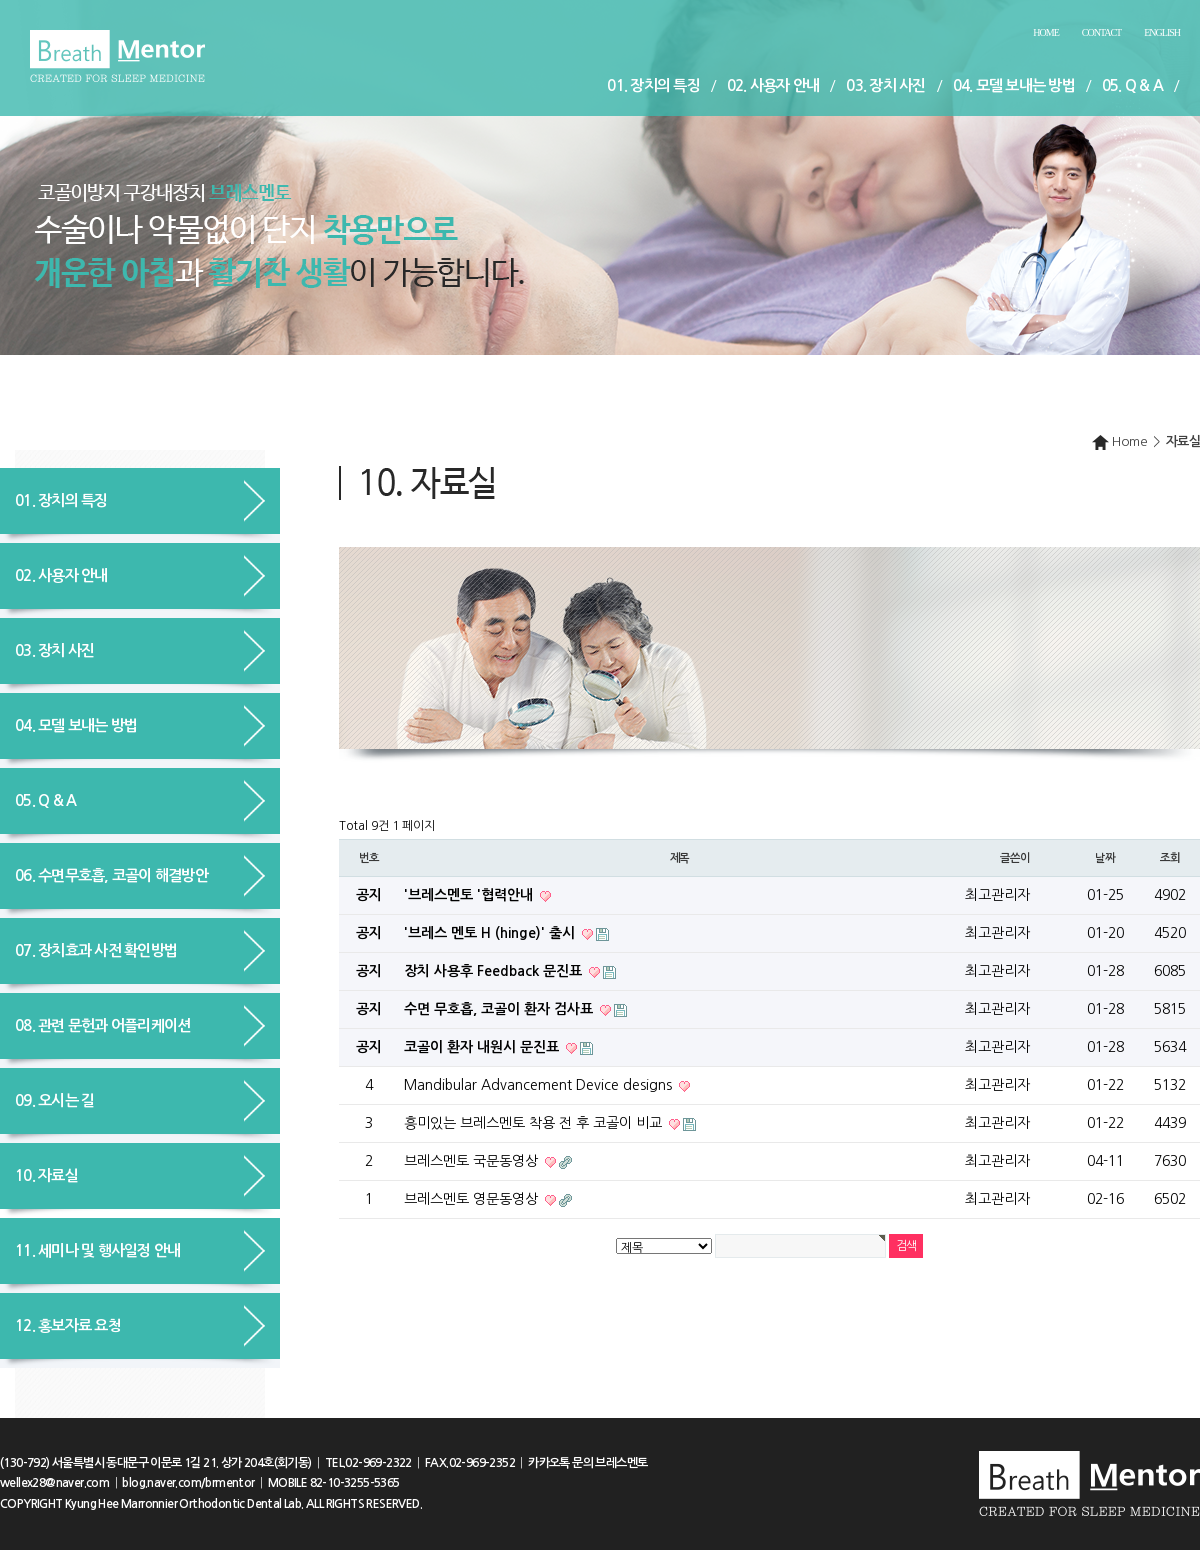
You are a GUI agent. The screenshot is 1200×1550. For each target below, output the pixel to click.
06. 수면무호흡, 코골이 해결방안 (111, 875)
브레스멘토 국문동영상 (473, 1161)
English (1162, 32)
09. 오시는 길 (54, 1100)
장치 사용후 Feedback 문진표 (495, 971)
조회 (1170, 858)
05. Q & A (1132, 85)
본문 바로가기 (0, 0)
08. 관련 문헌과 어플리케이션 (102, 1025)
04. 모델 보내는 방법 (1014, 85)
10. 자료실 (46, 1175)
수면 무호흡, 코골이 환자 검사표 (500, 1009)
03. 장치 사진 (885, 85)
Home (1045, 32)
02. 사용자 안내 (773, 85)
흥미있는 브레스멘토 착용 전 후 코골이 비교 (535, 1123)
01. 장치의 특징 (653, 85)
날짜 (1105, 858)
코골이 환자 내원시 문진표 (483, 1047)
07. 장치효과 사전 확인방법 (96, 950)
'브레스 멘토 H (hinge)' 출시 (491, 933)
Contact (1101, 32)
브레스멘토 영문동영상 (473, 1199)
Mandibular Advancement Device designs (540, 1085)
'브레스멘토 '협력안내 (470, 895)
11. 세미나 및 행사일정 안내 (97, 1250)
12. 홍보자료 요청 (68, 1325)
